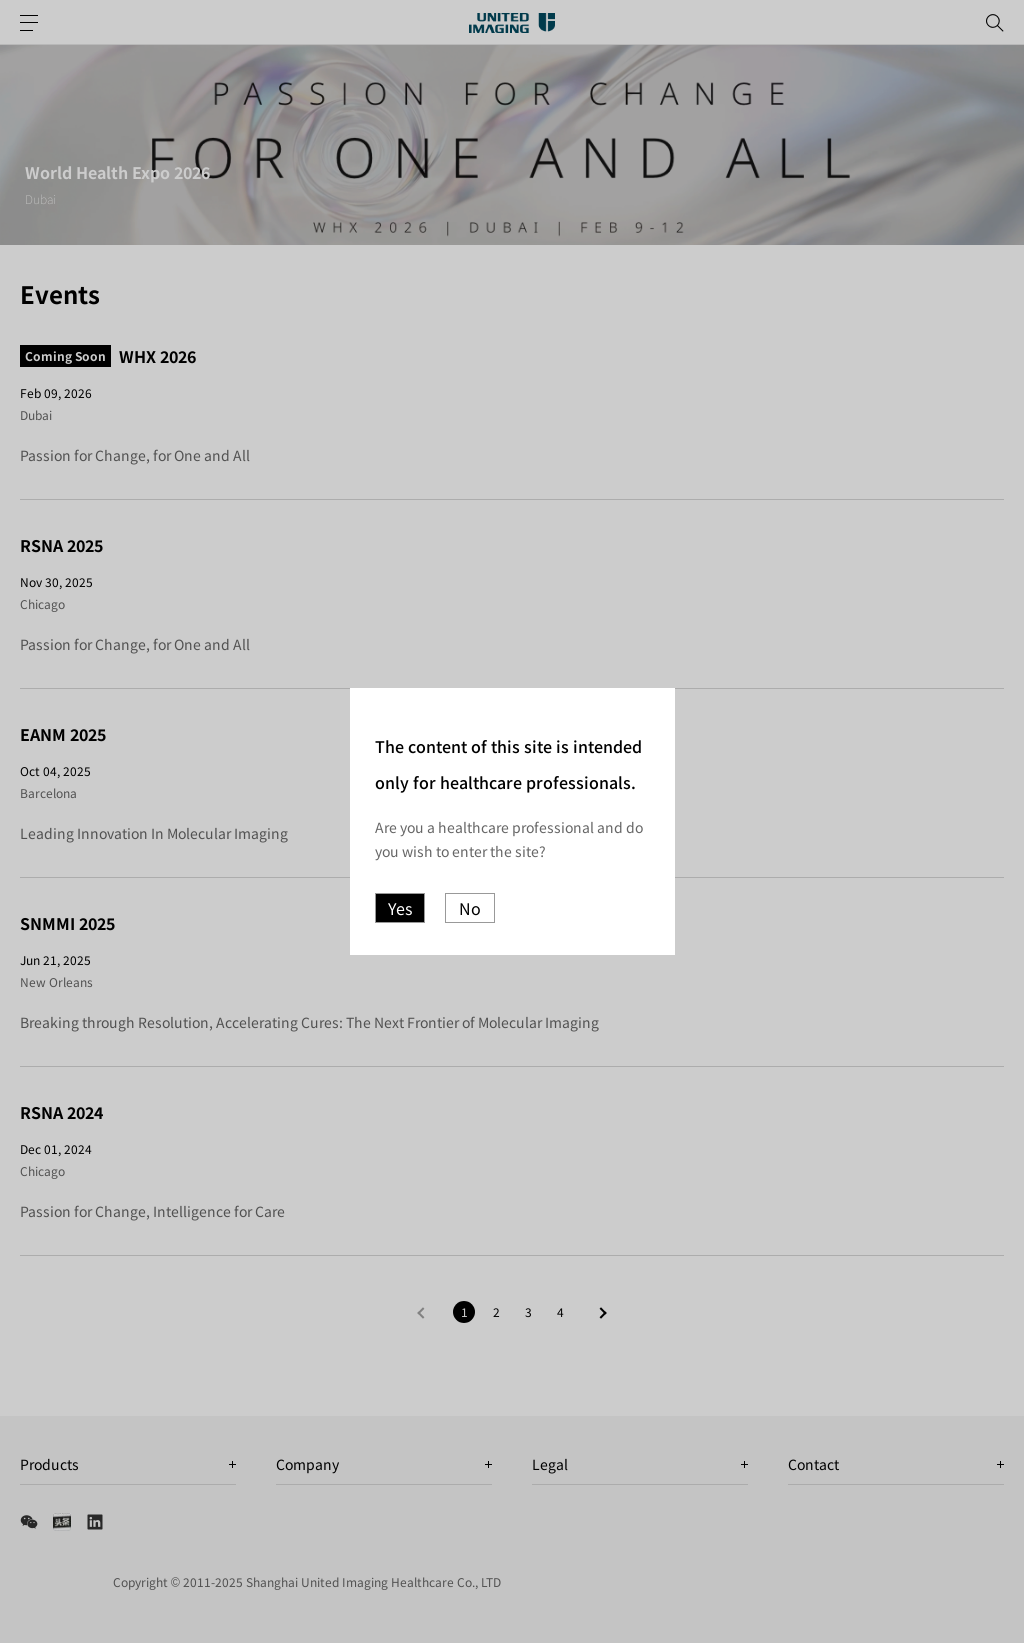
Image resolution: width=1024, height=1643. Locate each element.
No (470, 908)
